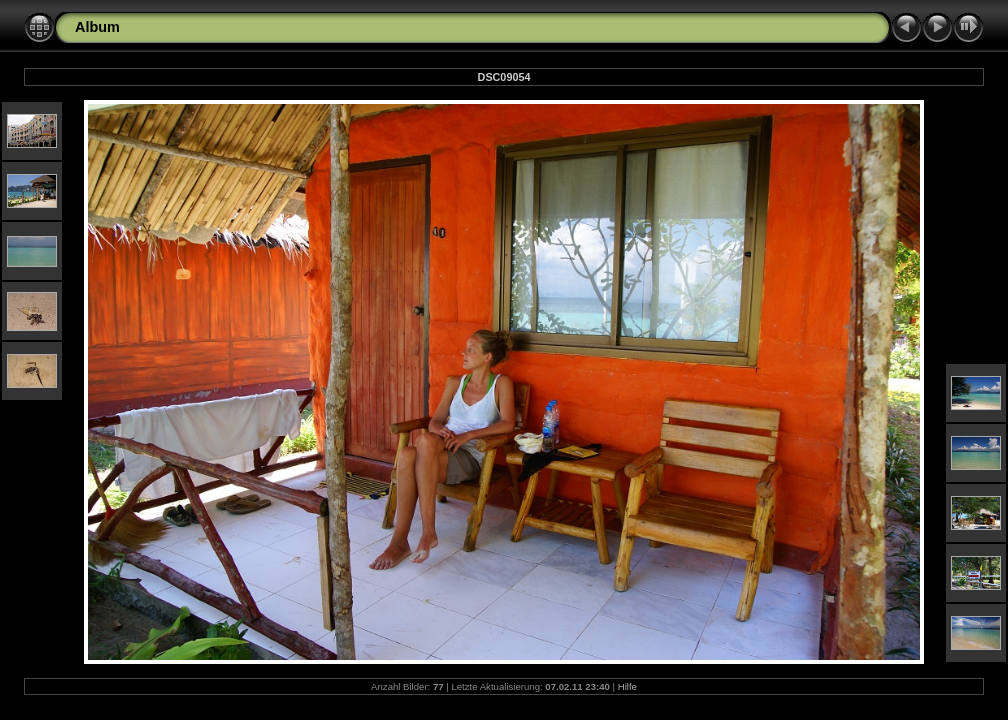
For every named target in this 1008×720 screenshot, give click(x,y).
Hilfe (627, 686)
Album (97, 27)
